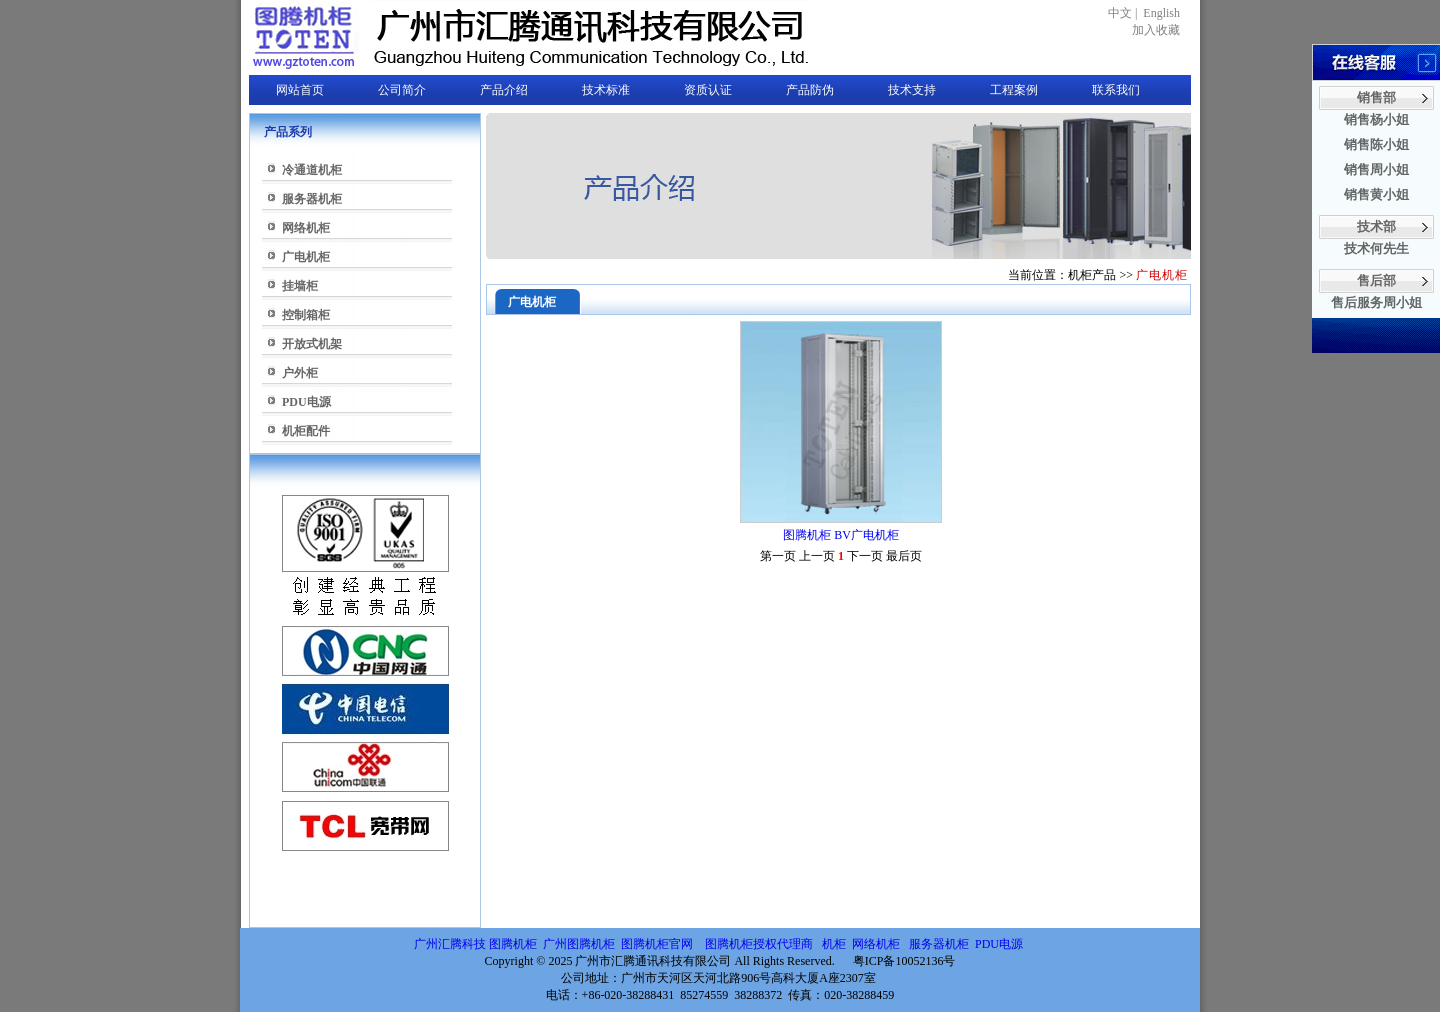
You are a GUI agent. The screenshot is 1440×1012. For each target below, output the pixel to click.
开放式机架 (312, 344)
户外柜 (300, 373)
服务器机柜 (312, 199)
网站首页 (300, 90)
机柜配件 (306, 431)
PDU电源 (306, 402)
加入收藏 (1156, 30)
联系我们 (1116, 90)
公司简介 (402, 90)
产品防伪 (810, 90)
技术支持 (912, 90)
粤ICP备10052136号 (904, 961)
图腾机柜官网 (655, 944)
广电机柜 (306, 257)
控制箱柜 (306, 315)
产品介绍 (504, 90)
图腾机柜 (513, 944)
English (1161, 13)
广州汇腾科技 (450, 944)
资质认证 (708, 90)
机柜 (834, 944)
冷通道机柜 (312, 170)
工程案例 (1014, 90)
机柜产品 (1092, 275)
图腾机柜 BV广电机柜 (841, 535)
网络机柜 (306, 228)
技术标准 (606, 90)
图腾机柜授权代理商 (759, 944)
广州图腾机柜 (579, 944)
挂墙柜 (300, 286)
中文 (1120, 13)
